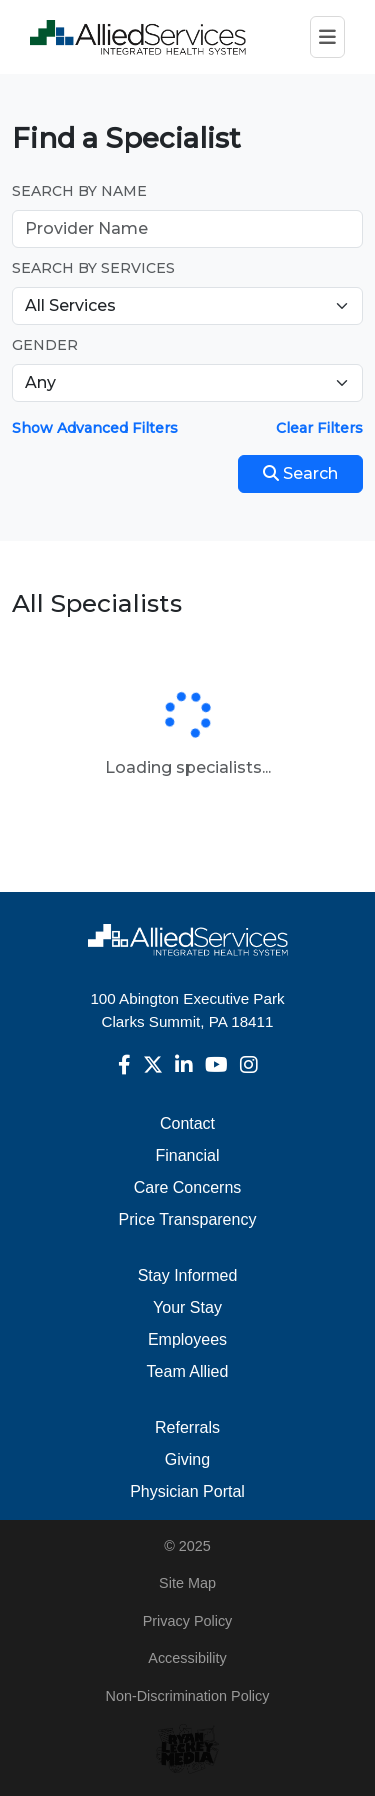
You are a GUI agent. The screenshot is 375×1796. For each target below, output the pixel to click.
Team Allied (188, 1371)
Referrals (187, 1427)
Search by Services (93, 268)
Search (300, 473)
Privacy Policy (188, 1621)
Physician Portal (187, 1491)
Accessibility (187, 1658)
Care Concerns (188, 1187)
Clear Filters (319, 428)
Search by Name (79, 191)
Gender (45, 345)
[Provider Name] (187, 229)
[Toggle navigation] (327, 37)
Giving (187, 1459)
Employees (187, 1339)
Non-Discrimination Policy (188, 1696)
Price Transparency (188, 1219)
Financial (187, 1155)
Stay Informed (188, 1275)
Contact (187, 1123)
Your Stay (187, 1307)
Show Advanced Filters (95, 428)
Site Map (187, 1583)
